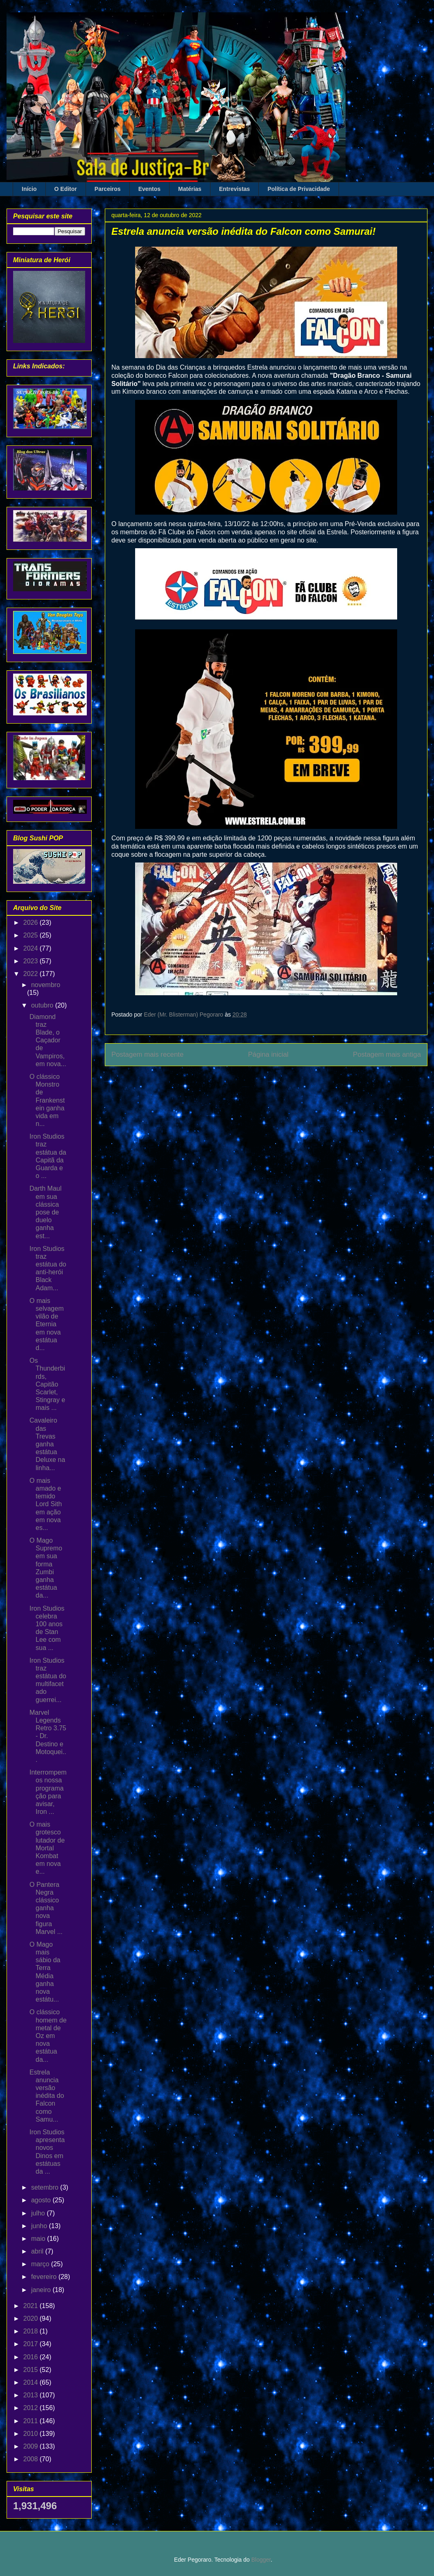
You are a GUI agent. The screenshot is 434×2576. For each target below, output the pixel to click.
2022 (31, 973)
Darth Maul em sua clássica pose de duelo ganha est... (45, 1212)
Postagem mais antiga (387, 1054)
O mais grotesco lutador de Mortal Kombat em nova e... (47, 1848)
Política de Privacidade (298, 189)
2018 (31, 2331)
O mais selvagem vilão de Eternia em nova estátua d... (46, 1324)
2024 (31, 948)
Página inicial (268, 1054)
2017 (31, 2343)
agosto (41, 2200)
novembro (45, 984)
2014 (31, 2382)
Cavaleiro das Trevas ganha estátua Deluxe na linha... (47, 1444)
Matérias (189, 189)
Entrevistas (234, 189)
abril (38, 2251)
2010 (31, 2433)
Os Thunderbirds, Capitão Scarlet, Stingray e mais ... (47, 1384)
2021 (31, 2305)
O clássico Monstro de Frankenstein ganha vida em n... (47, 1100)
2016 (31, 2357)
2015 (31, 2369)
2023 (31, 961)
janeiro (41, 2289)
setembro (45, 2187)
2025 (31, 935)
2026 (31, 922)
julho (39, 2213)
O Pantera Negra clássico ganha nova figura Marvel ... (46, 1908)
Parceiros (108, 189)
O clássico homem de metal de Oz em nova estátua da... (48, 2036)
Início (29, 189)
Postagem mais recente (147, 1054)
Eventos (149, 189)
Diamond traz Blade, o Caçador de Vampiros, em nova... (47, 1040)
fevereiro (45, 2276)
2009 (31, 2446)
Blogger (261, 2559)
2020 (31, 2318)
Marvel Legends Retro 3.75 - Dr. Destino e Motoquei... (47, 1736)
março (41, 2264)
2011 (31, 2420)
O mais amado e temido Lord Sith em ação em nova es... (45, 1504)
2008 (31, 2459)
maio (39, 2238)
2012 (31, 2407)
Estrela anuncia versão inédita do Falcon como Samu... (46, 2096)
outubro (43, 1005)
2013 (31, 2395)
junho (40, 2225)
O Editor (65, 189)
